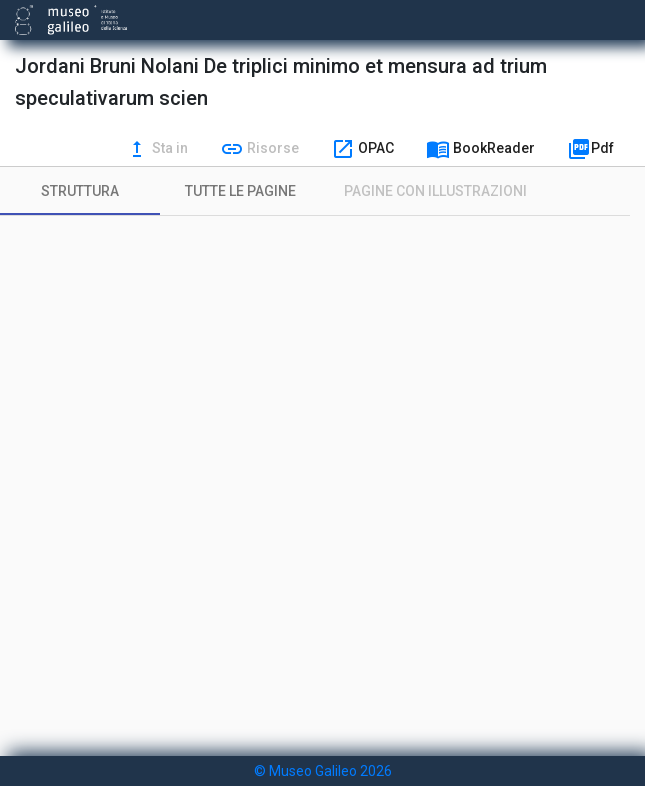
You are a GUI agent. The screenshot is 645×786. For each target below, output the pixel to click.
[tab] (80, 191)
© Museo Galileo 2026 (323, 771)
